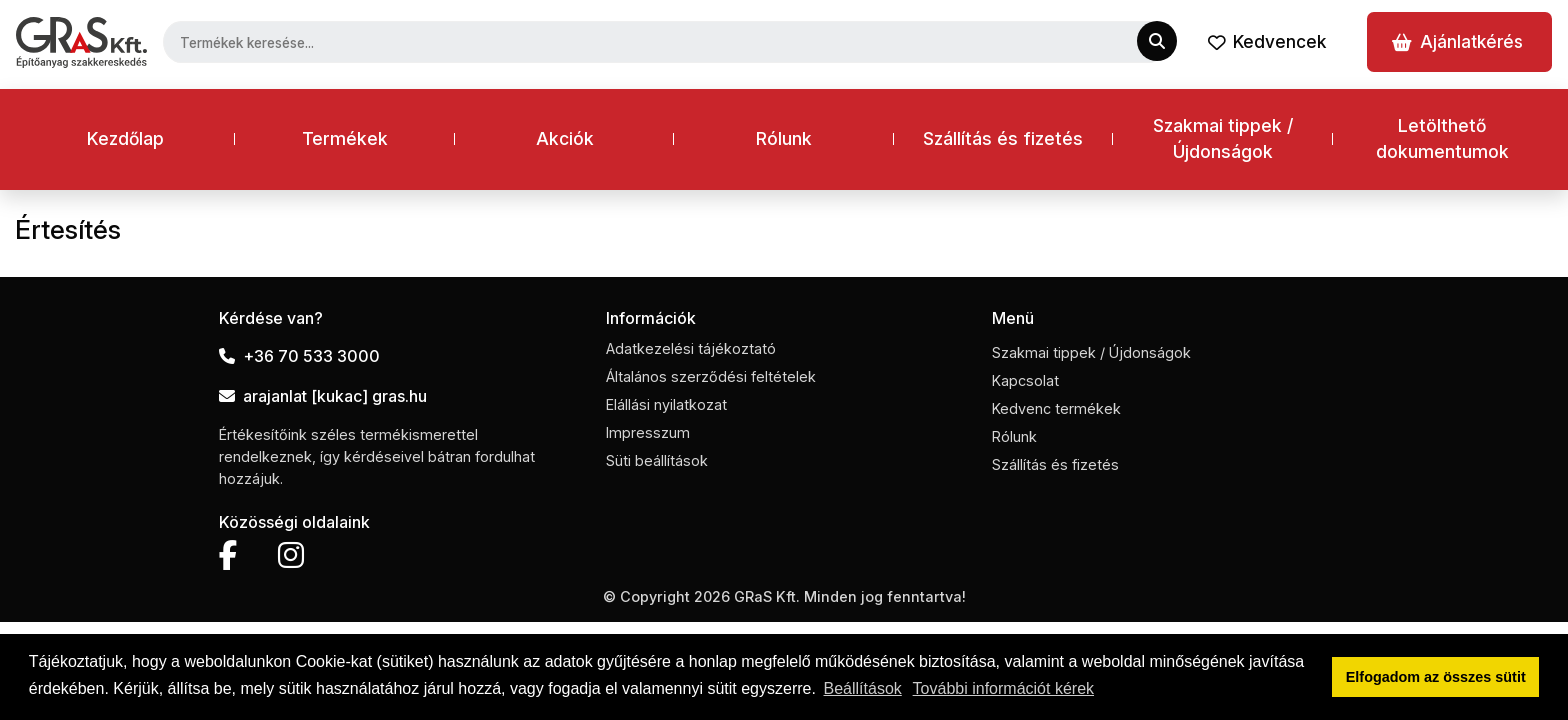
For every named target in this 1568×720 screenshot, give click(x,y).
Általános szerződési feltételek (711, 376)
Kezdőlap (125, 138)
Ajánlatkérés (1457, 41)
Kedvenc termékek (1056, 408)
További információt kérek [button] (1003, 688)
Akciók (565, 138)
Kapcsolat (1025, 380)
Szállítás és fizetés (1003, 138)
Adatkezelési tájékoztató (691, 348)
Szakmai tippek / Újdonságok (1223, 138)
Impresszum (648, 432)
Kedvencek (1267, 41)
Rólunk (784, 138)
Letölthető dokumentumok (1442, 138)
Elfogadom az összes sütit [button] (1436, 677)
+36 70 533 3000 (299, 356)
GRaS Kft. (767, 596)
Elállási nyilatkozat (666, 404)
